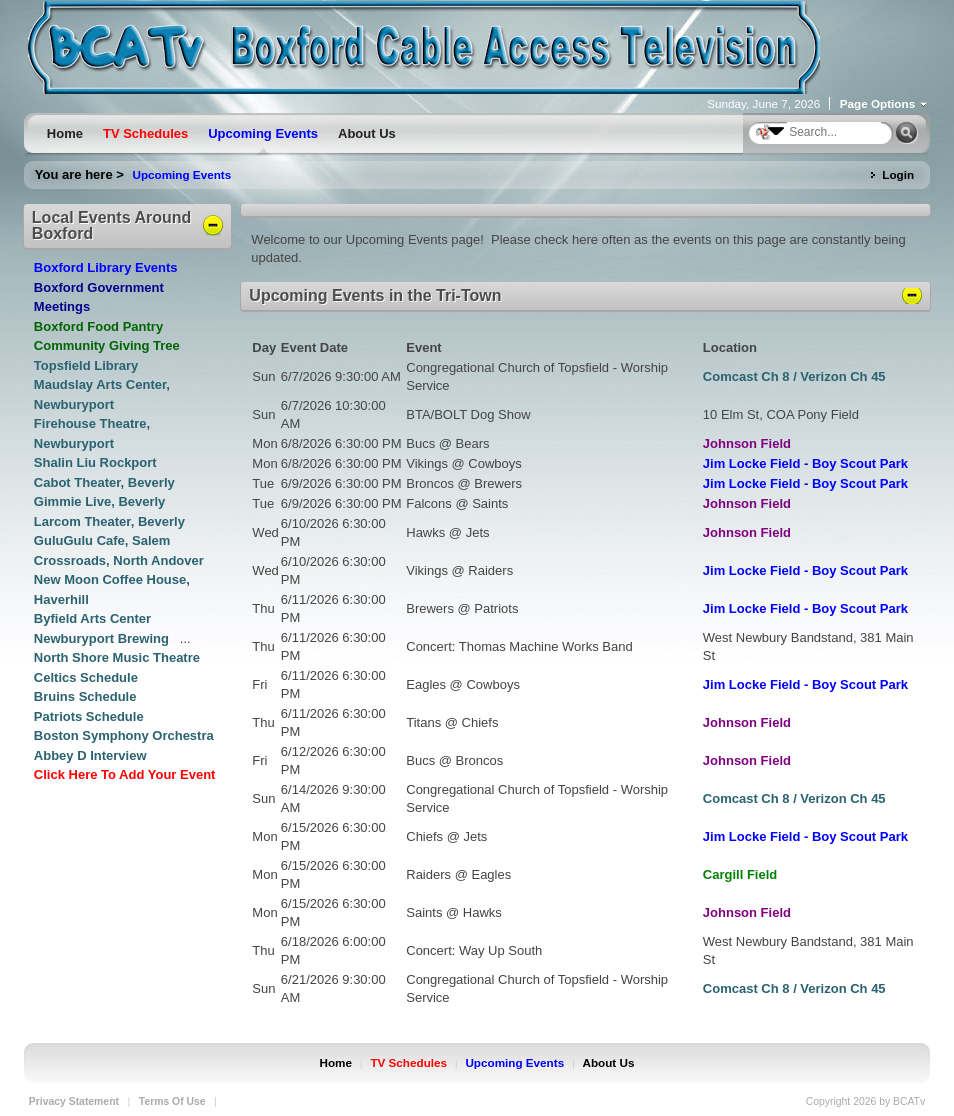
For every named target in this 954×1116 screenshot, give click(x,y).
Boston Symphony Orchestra (124, 735)
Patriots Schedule (89, 716)
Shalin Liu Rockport (95, 462)
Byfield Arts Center (92, 618)
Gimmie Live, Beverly (100, 501)
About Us (609, 1062)
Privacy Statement (74, 1101)
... (185, 638)
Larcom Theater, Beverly (109, 521)
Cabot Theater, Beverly (104, 482)
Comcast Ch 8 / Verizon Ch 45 (794, 376)
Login (898, 174)
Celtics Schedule (86, 677)
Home (336, 1062)
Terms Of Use (172, 1101)
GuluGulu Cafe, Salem (102, 540)
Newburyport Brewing (103, 638)
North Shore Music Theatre (117, 657)
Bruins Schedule (85, 696)
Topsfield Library (86, 365)
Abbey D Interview (90, 755)
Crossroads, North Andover (119, 560)
